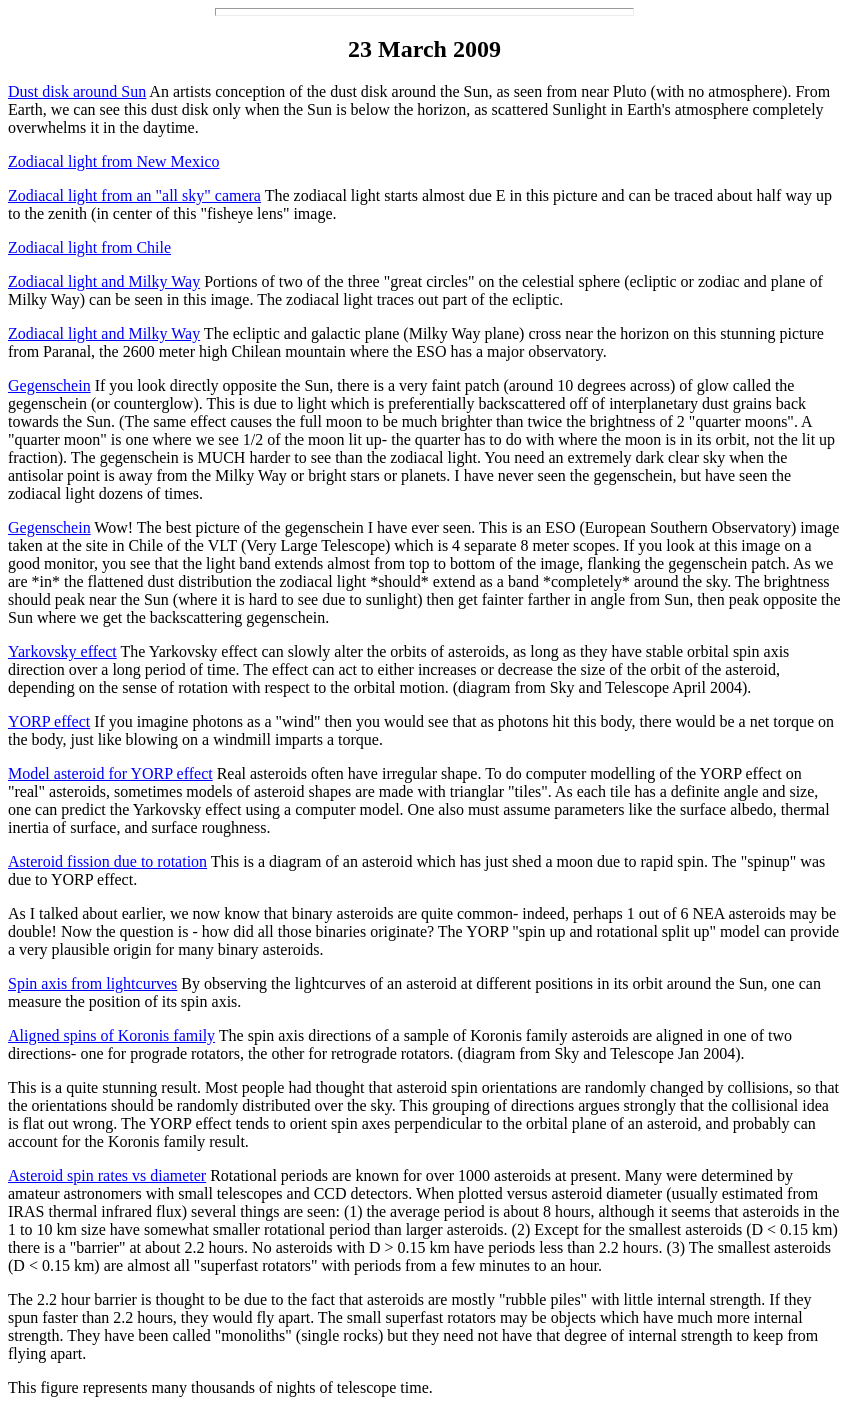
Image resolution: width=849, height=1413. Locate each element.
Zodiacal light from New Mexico (114, 161)
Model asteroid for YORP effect (110, 773)
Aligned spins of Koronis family (111, 1035)
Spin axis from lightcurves (92, 983)
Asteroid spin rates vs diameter (107, 1175)
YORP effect (49, 721)
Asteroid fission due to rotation (107, 861)
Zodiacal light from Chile (89, 247)
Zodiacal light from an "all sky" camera (134, 195)
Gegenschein (49, 385)
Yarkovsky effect (62, 651)
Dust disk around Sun (77, 91)
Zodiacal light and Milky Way (104, 281)
